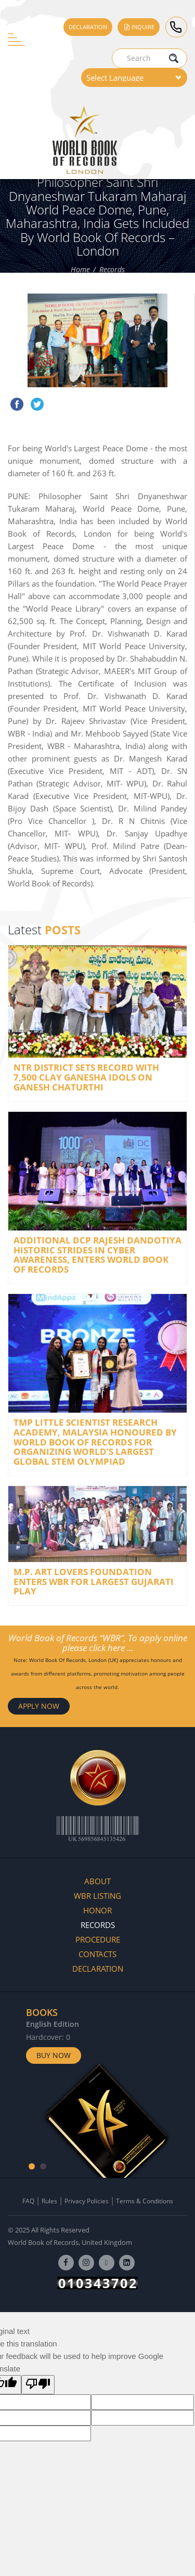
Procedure (97, 1939)
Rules (49, 2201)
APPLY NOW (38, 1706)
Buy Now (53, 2055)
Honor (97, 1910)
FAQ (28, 2201)
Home (80, 270)
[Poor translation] (38, 2384)
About (97, 1881)
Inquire (138, 27)
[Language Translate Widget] (134, 77)
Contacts (97, 1954)
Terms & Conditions (144, 2201)
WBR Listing (97, 1895)
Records (112, 270)
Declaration (88, 27)
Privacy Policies (86, 2201)
